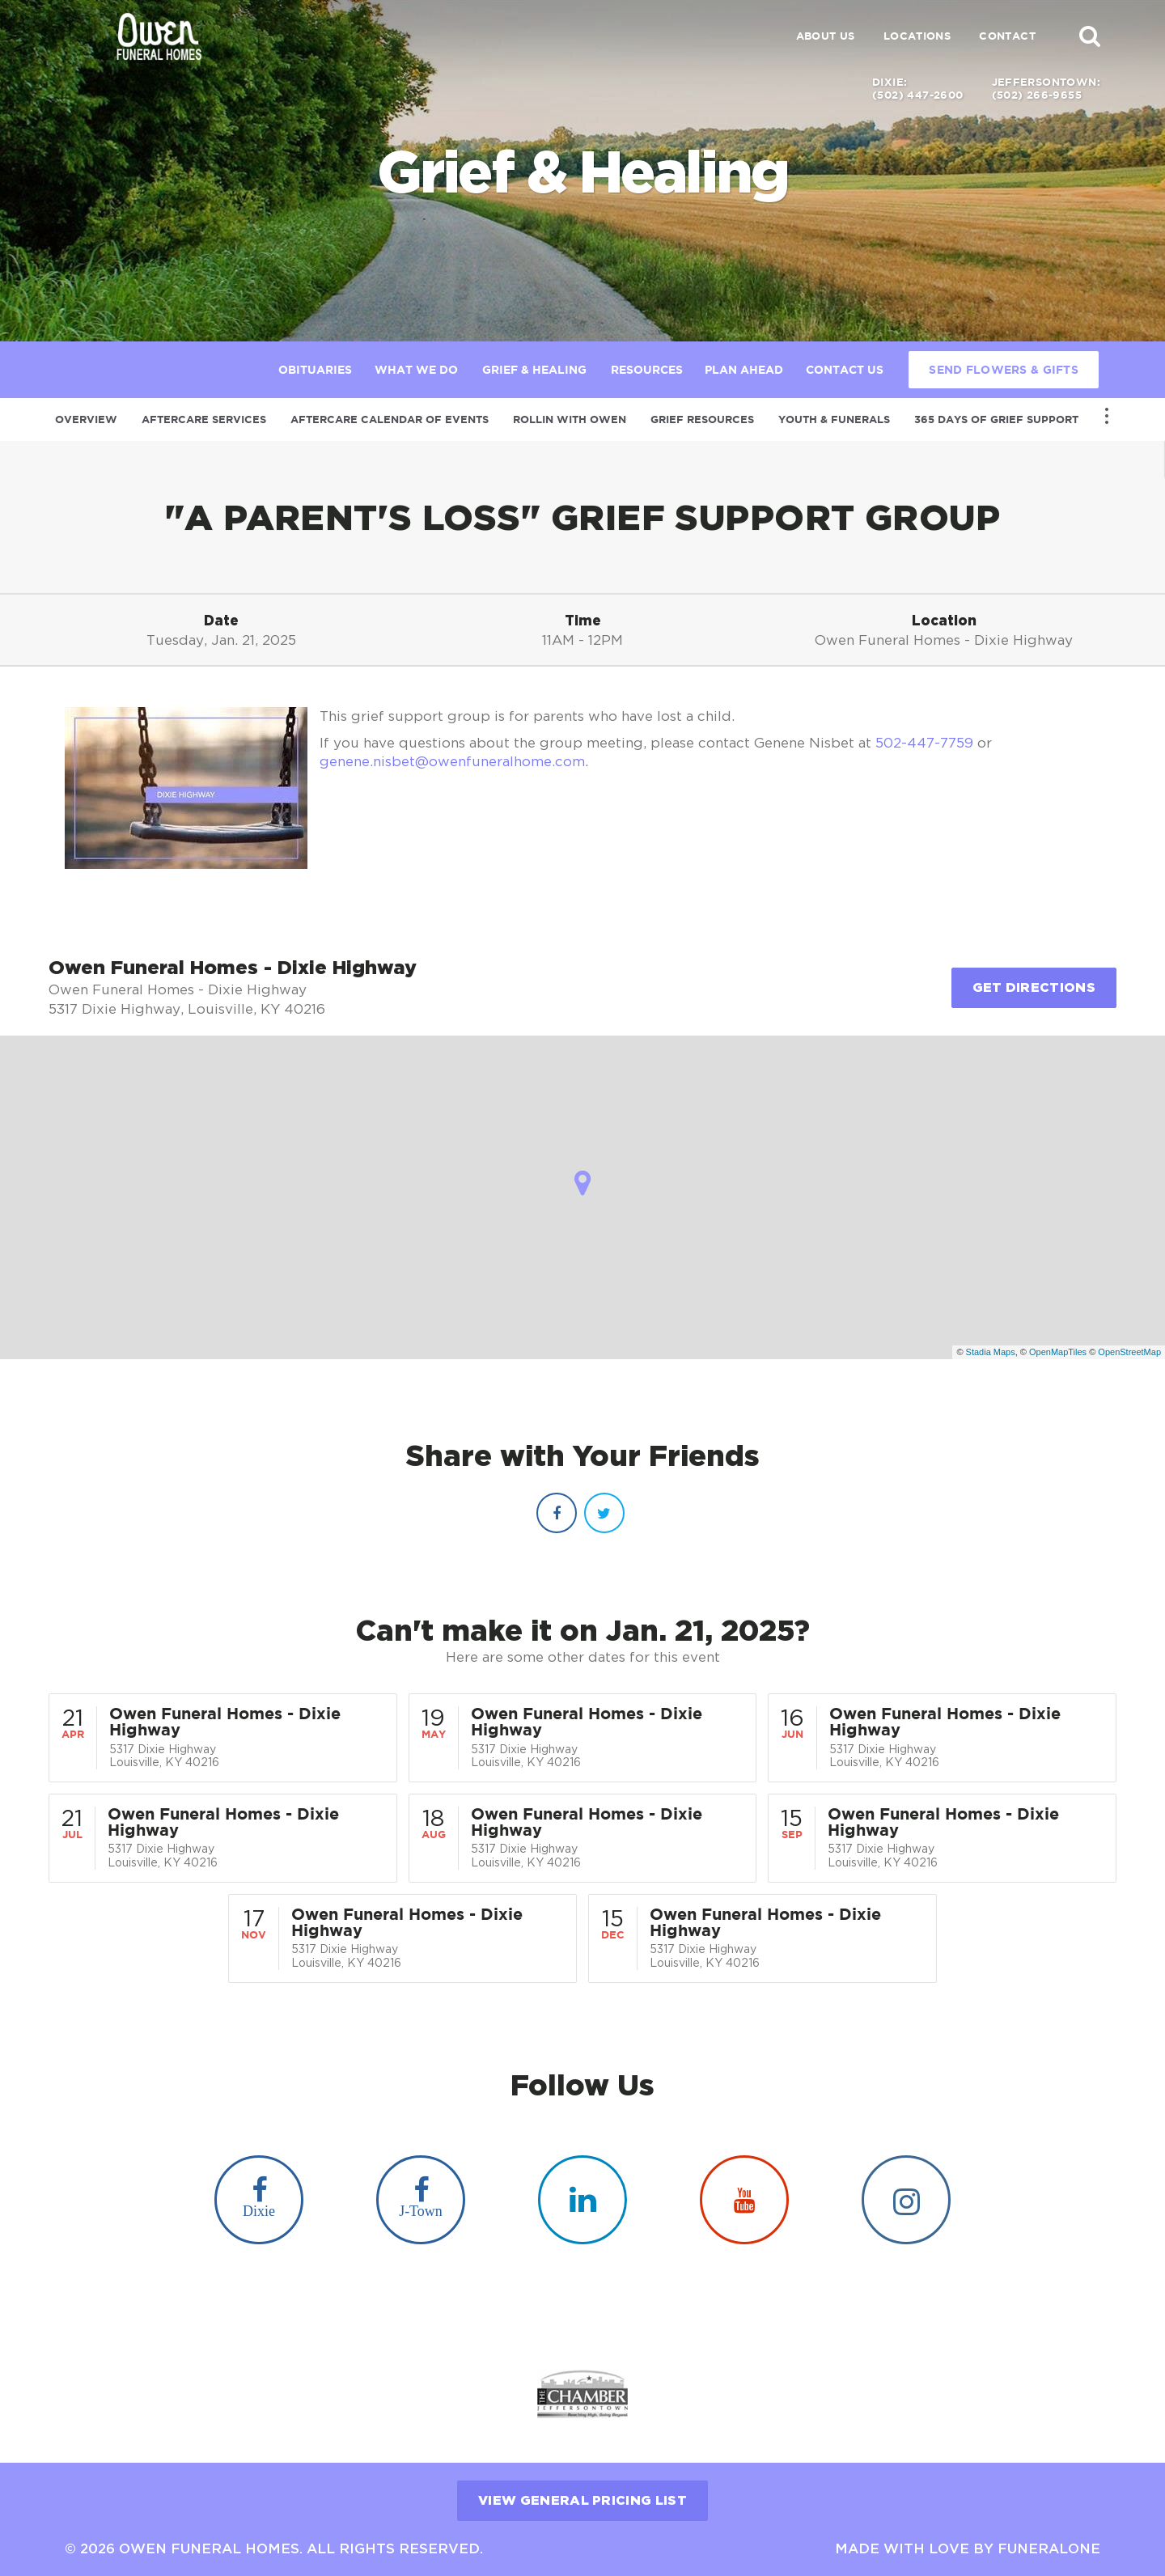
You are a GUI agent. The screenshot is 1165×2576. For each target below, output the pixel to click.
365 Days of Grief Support (996, 419)
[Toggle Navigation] (1107, 416)
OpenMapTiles (1058, 1352)
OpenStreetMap (1129, 1352)
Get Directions (1033, 987)
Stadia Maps (990, 1352)
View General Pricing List (582, 2500)
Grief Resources (702, 419)
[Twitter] (604, 1513)
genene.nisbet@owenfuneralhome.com (452, 761)
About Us (825, 36)
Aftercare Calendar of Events (389, 419)
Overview (86, 419)
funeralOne (1049, 2548)
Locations (917, 36)
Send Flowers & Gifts (1003, 369)
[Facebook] (556, 1513)
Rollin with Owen (569, 419)
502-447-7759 (924, 742)
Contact (1007, 36)
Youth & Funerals (834, 419)
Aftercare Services (204, 419)
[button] (1089, 35)
